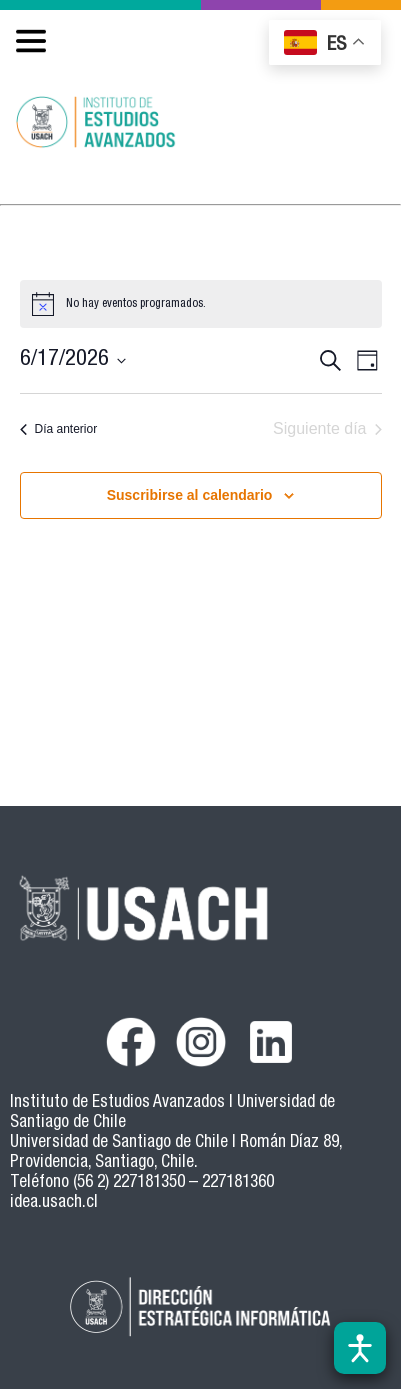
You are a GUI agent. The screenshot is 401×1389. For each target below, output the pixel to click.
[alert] (201, 304)
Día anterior (59, 429)
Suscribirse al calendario (190, 495)
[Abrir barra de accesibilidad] (360, 1348)
